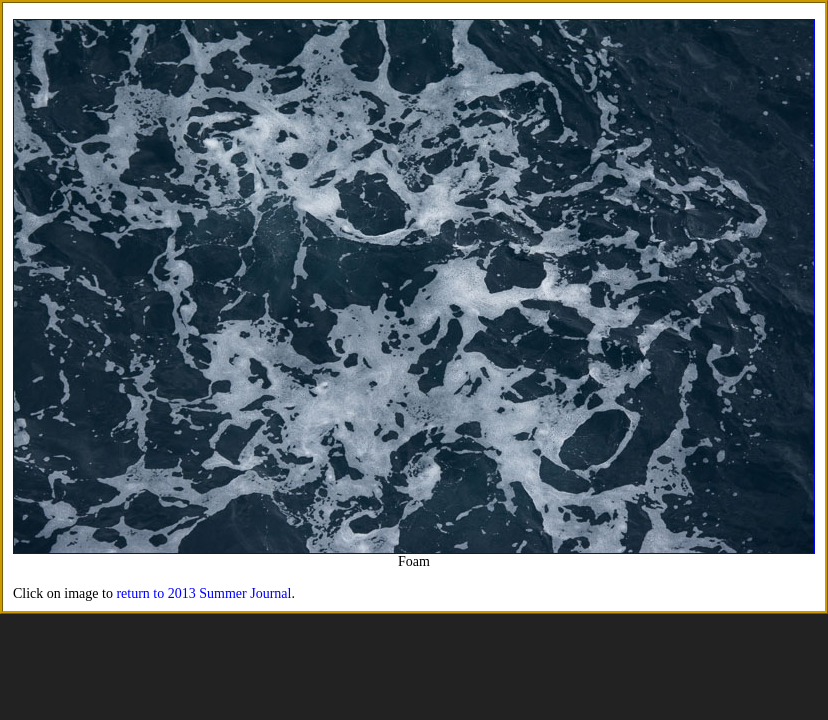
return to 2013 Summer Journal (203, 593)
